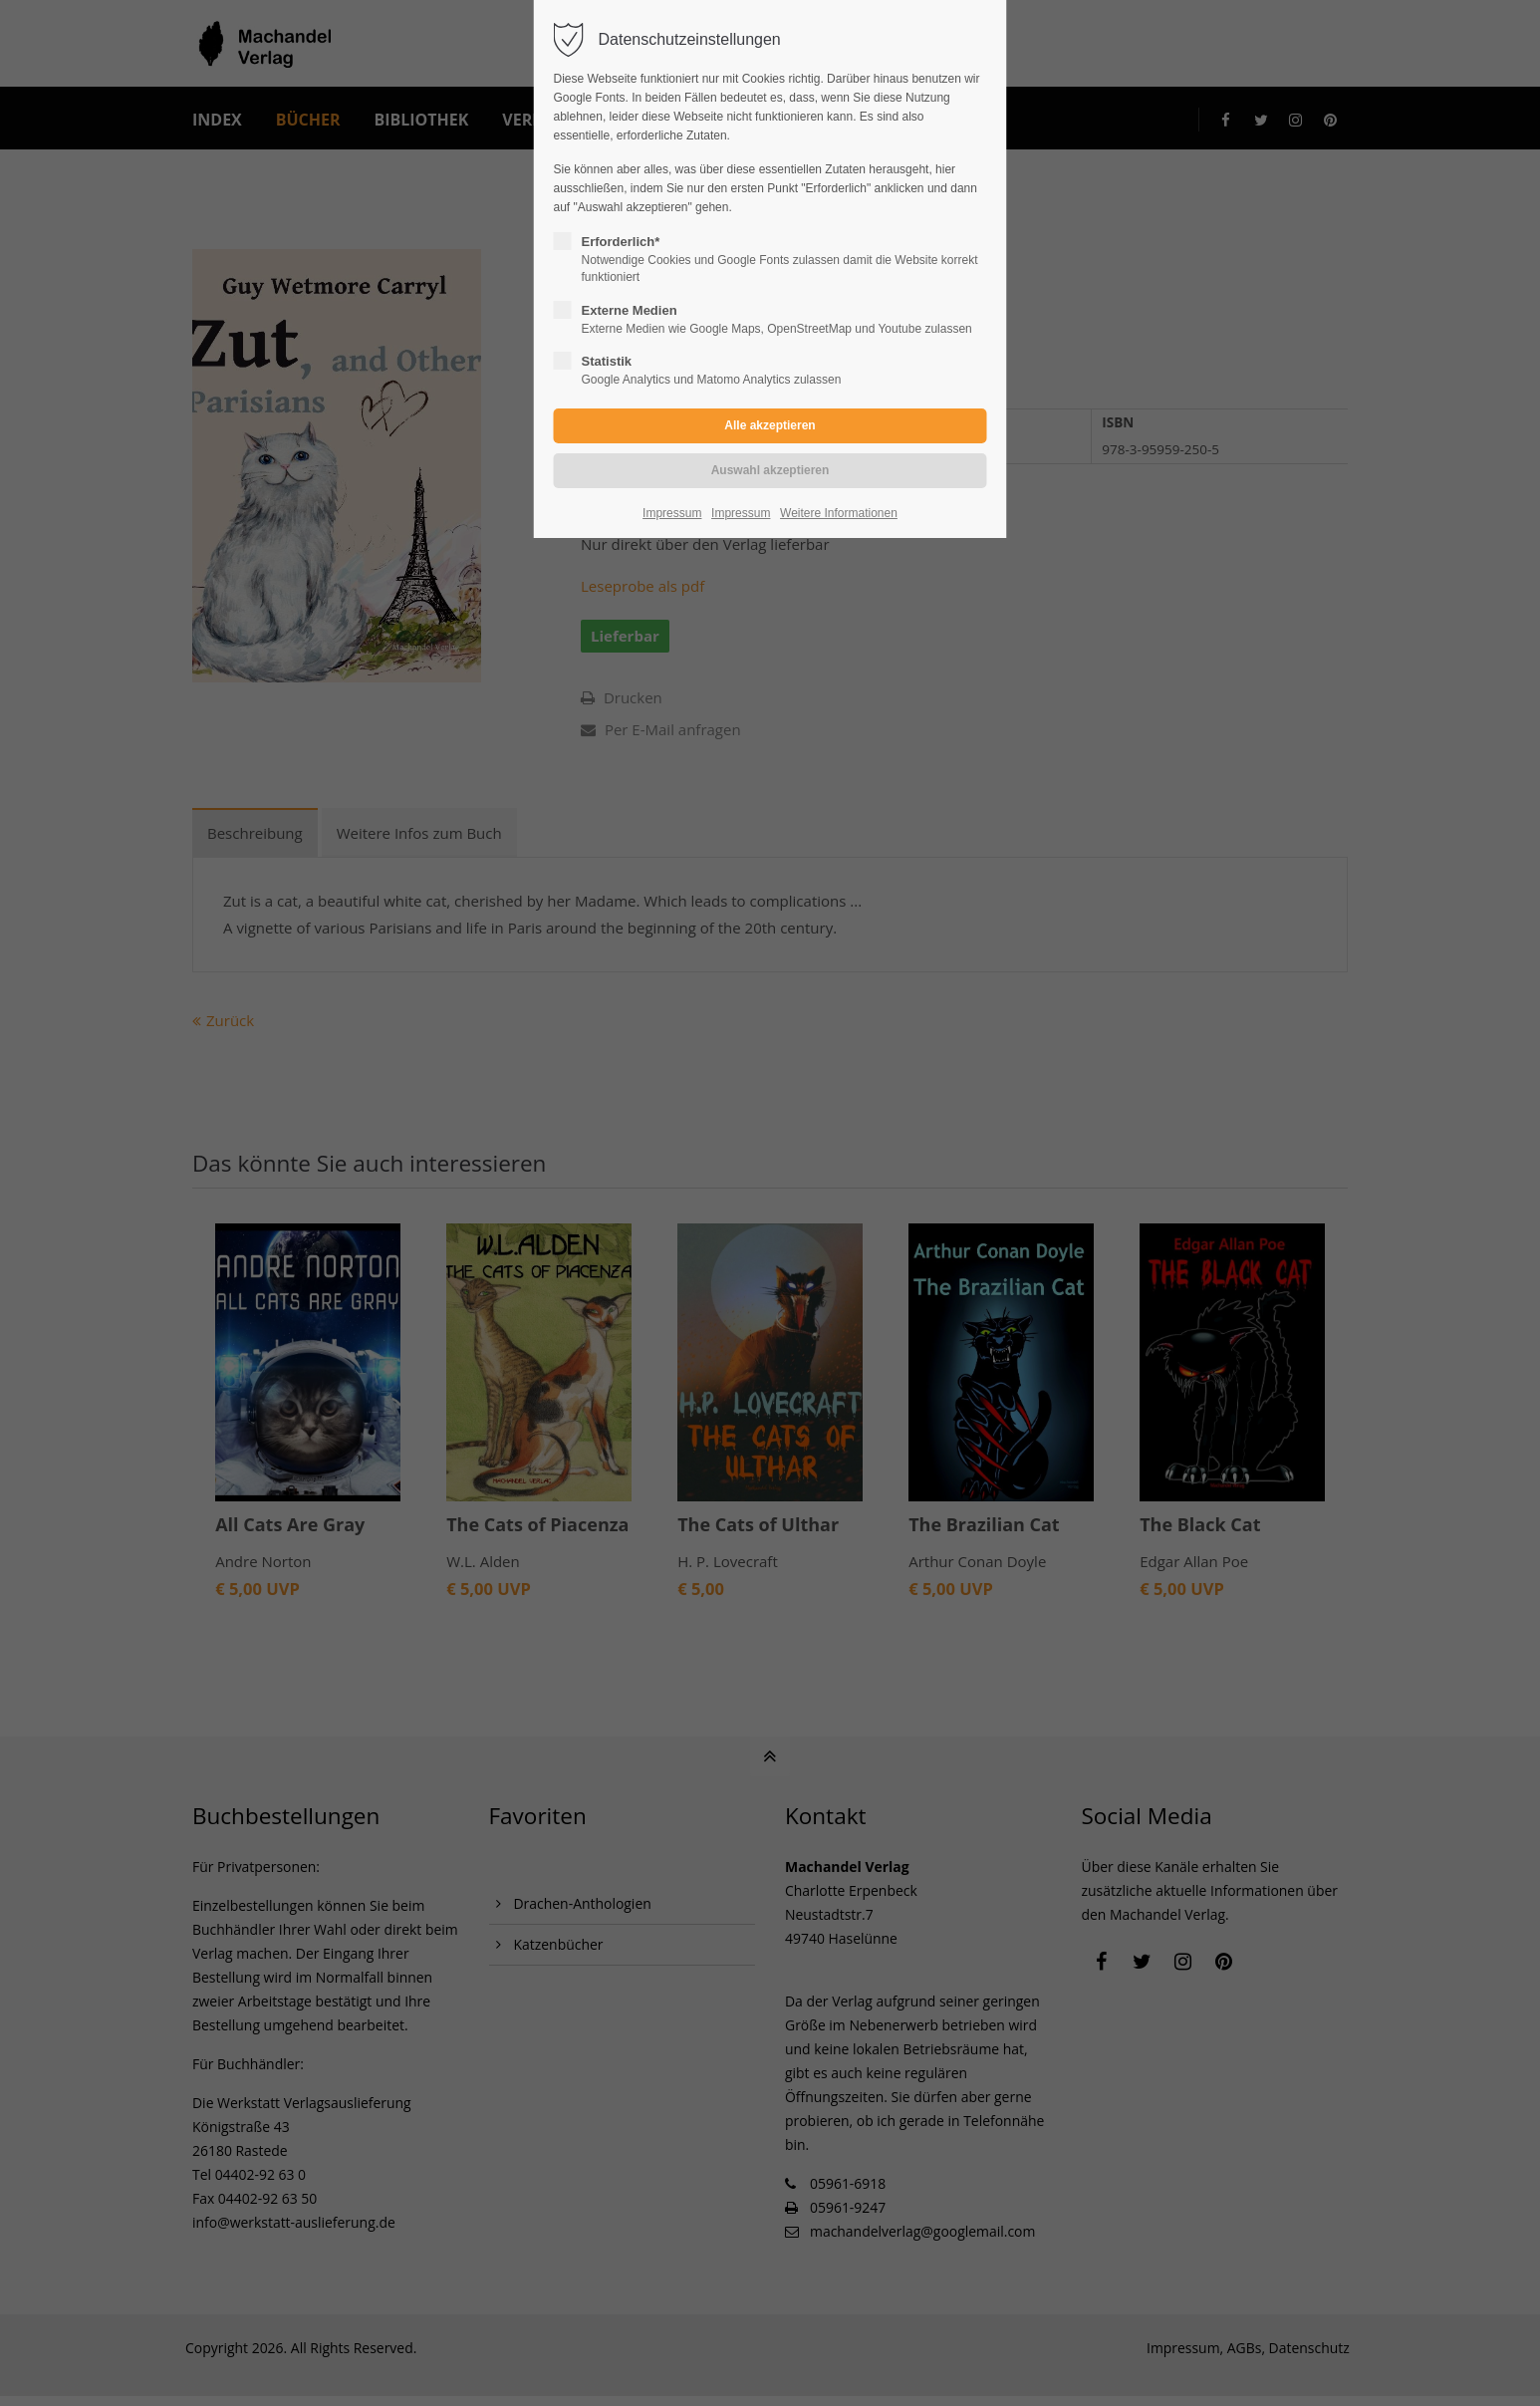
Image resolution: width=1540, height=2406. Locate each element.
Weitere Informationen (839, 513)
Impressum (671, 513)
